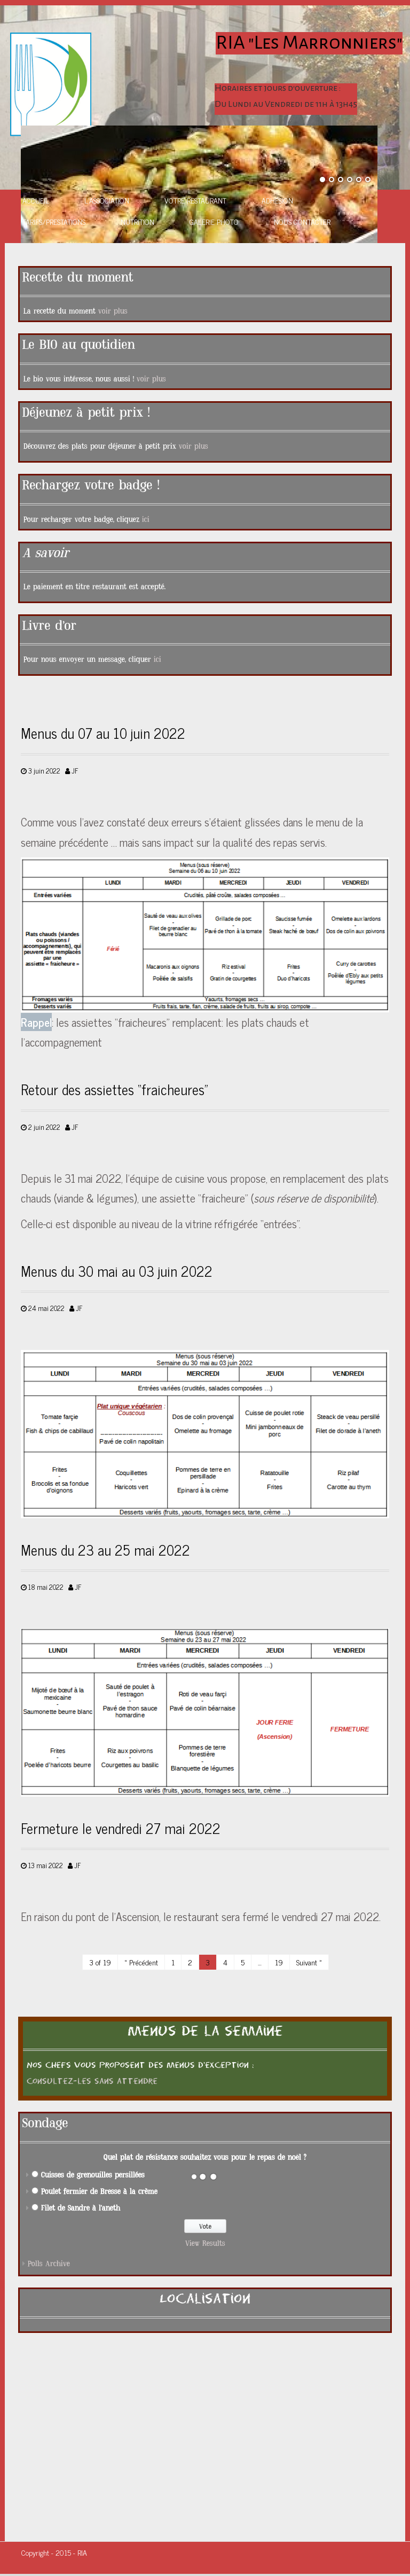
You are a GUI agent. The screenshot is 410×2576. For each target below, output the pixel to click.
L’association (106, 200)
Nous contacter (302, 221)
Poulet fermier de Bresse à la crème (99, 2191)
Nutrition (137, 221)
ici (145, 519)
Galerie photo (214, 221)
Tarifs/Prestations (53, 221)
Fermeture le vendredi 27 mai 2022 (120, 1828)
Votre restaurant (195, 200)
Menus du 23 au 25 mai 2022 (105, 1549)
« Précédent (141, 1962)
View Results (205, 2243)
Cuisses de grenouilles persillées (93, 2175)
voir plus (113, 311)
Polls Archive (49, 2263)
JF (75, 770)
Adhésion (277, 200)
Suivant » (309, 1962)
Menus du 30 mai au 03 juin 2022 (116, 1271)
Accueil (35, 200)
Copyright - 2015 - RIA (54, 2552)
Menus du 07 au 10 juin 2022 (103, 733)
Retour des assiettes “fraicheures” (114, 1089)
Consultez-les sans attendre (92, 2081)
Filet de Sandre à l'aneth (80, 2208)
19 (279, 1962)
